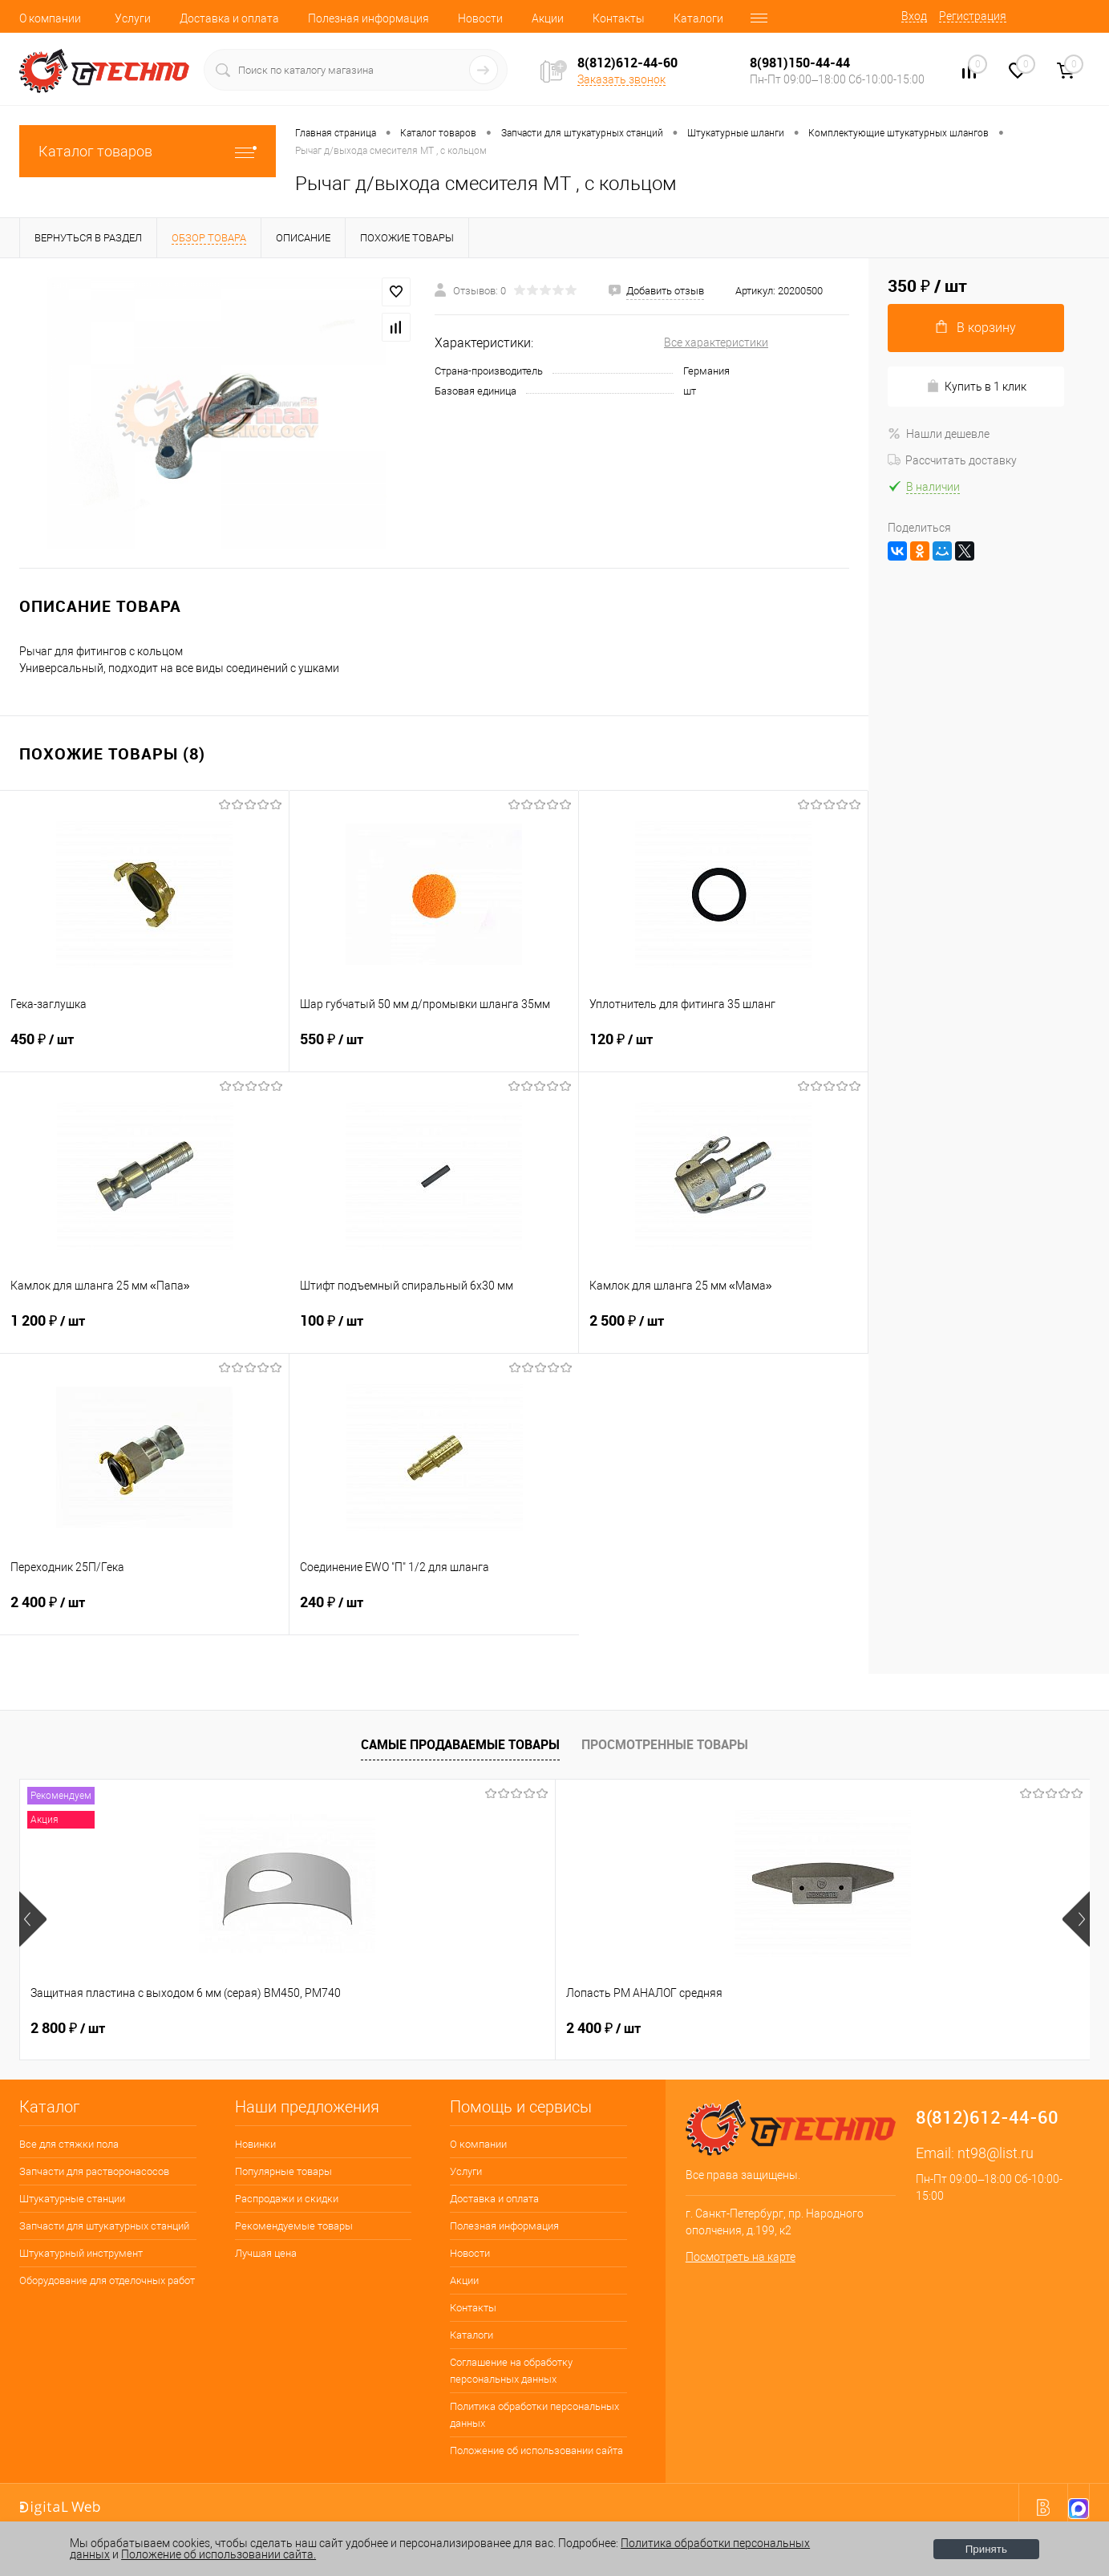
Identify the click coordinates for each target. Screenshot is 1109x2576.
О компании (50, 18)
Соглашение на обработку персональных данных (511, 2370)
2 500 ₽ (723, 1330)
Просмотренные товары (664, 1744)
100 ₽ (434, 1330)
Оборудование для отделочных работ (107, 2280)
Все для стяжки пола (69, 2144)
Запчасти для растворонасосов (94, 2171)
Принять (986, 2549)
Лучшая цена (266, 2253)
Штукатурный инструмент (81, 2253)
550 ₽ (434, 1049)
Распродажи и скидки (286, 2199)
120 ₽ (723, 1049)
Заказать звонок (621, 79)
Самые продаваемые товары (460, 1744)
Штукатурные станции (72, 2199)
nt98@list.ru (995, 2153)
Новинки (255, 2144)
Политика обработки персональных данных (534, 2414)
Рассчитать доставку (952, 460)
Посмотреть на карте (740, 2256)
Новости (480, 18)
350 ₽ (865, 2028)
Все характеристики (716, 342)
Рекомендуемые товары (294, 2226)
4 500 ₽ (603, 2028)
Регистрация (972, 16)
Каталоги (698, 18)
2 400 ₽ (144, 1612)
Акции (548, 18)
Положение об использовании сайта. (218, 2554)
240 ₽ (434, 1612)
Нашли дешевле (939, 433)
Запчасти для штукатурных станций (104, 2226)
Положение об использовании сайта (536, 2450)
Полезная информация (368, 18)
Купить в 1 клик (976, 386)
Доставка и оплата (229, 18)
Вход (914, 16)
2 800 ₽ (67, 2028)
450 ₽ (144, 1049)
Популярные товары (283, 2171)
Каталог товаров (147, 151)
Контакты (619, 18)
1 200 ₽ (144, 1330)
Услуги (133, 18)
